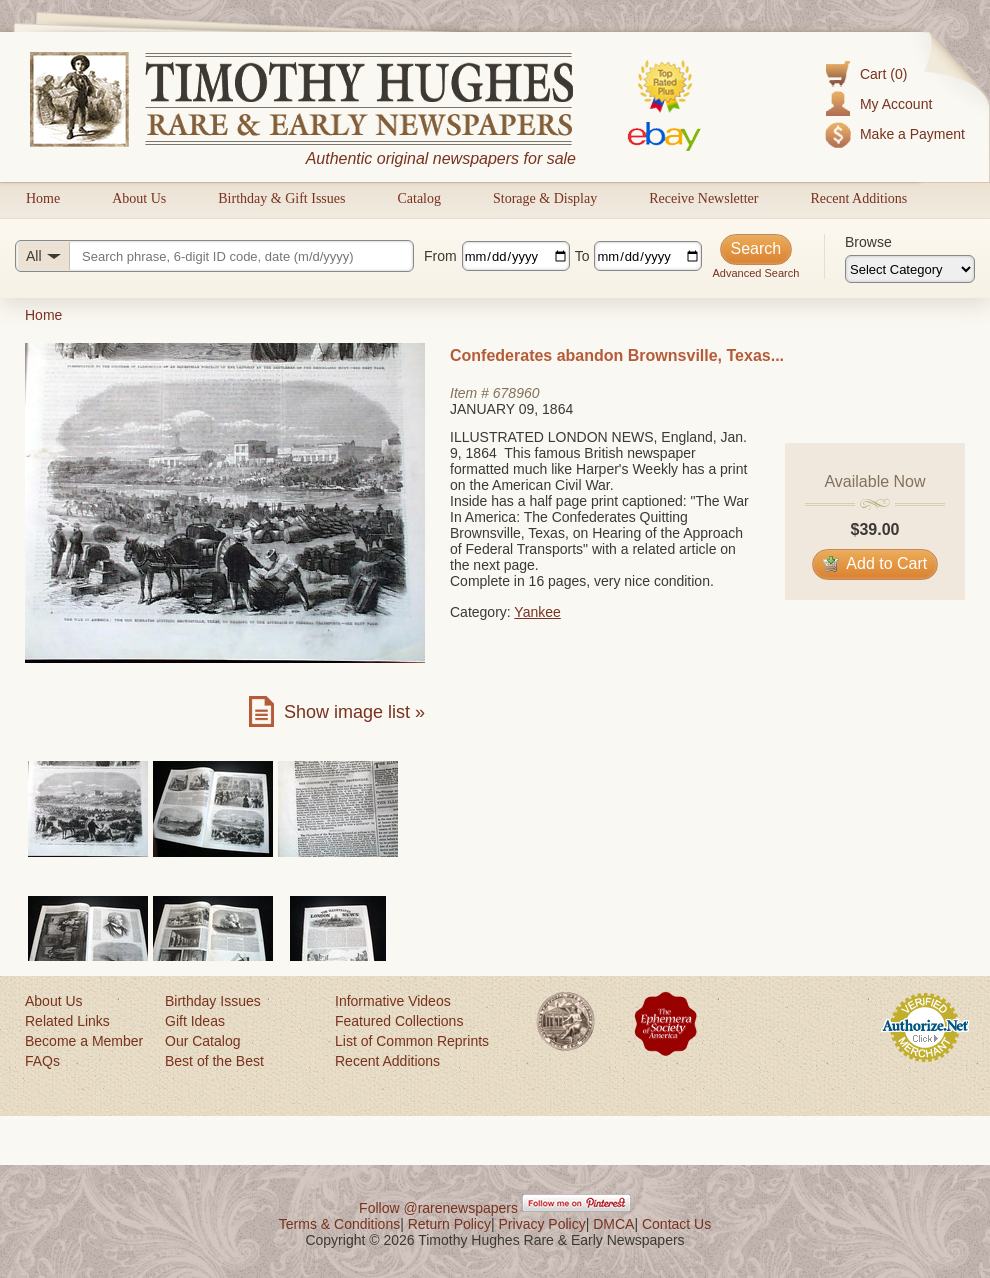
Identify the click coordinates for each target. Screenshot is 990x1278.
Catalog (419, 198)
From (440, 256)
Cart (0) (883, 74)
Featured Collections (399, 1021)
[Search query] (214, 256)
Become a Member (84, 1041)
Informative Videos (393, 1001)
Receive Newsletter (703, 198)
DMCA (613, 1224)
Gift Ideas (195, 1021)
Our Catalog (202, 1041)
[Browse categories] (910, 269)
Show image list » (354, 712)
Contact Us (676, 1224)
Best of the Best (214, 1061)
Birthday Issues (213, 1001)
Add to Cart (875, 563)
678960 (516, 393)
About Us (139, 198)
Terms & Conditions (339, 1224)
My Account (896, 104)
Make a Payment (912, 134)
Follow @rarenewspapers (438, 1208)
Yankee (537, 612)
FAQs (42, 1061)
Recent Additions (858, 198)
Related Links (67, 1021)
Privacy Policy (542, 1224)
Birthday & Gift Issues (281, 198)
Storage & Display (545, 198)
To (582, 256)
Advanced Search (755, 273)
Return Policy (449, 1224)
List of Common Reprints (412, 1041)
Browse (868, 242)
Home (43, 198)
